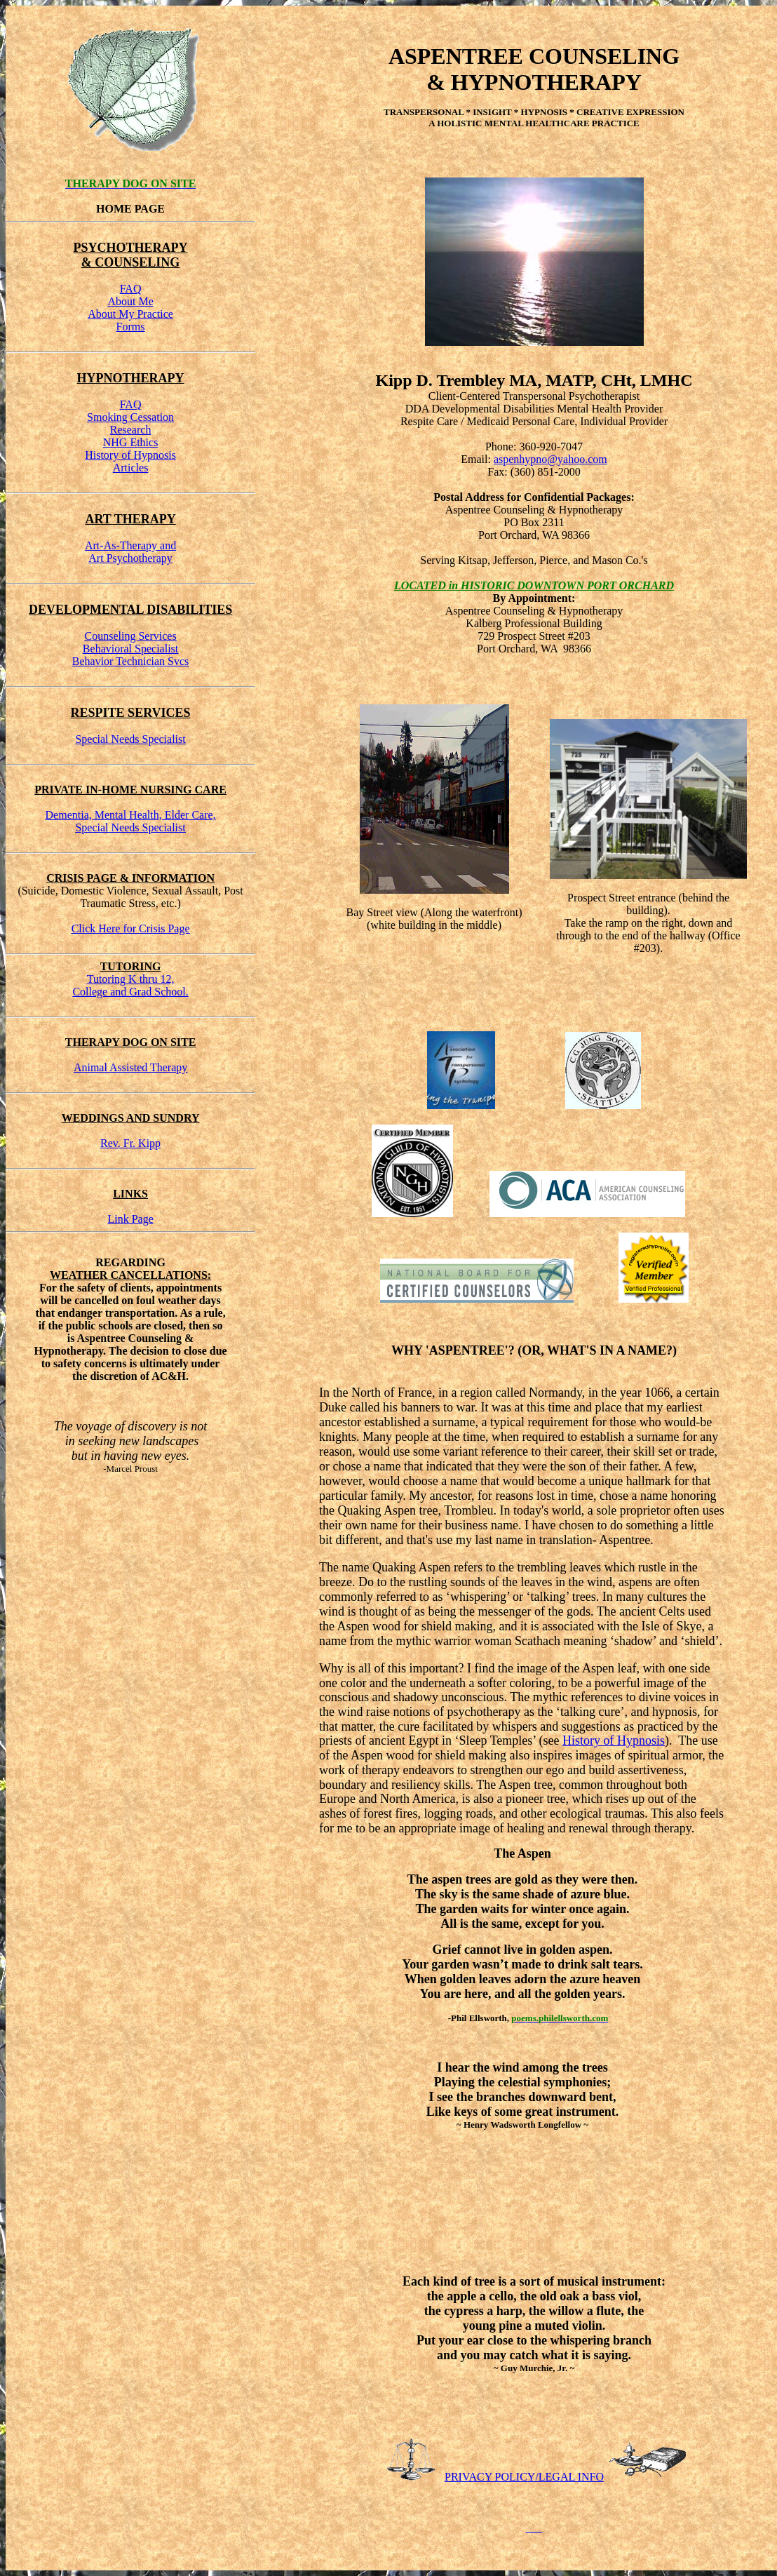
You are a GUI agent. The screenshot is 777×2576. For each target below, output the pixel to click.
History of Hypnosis (130, 455)
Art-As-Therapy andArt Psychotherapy (130, 551)
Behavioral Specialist (130, 649)
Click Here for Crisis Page (131, 928)
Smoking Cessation (130, 417)
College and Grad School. (130, 992)
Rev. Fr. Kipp (130, 1143)
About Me (130, 301)
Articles (131, 468)
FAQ (131, 289)
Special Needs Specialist (130, 739)
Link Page (130, 1219)
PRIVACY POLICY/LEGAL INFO (524, 2477)
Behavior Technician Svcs (130, 661)
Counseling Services (131, 636)
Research (130, 430)
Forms (130, 327)
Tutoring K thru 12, (131, 979)
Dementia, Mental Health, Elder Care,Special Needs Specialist (131, 821)
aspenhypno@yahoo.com (550, 459)
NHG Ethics (130, 442)
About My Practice (130, 314)
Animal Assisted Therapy (130, 1067)
